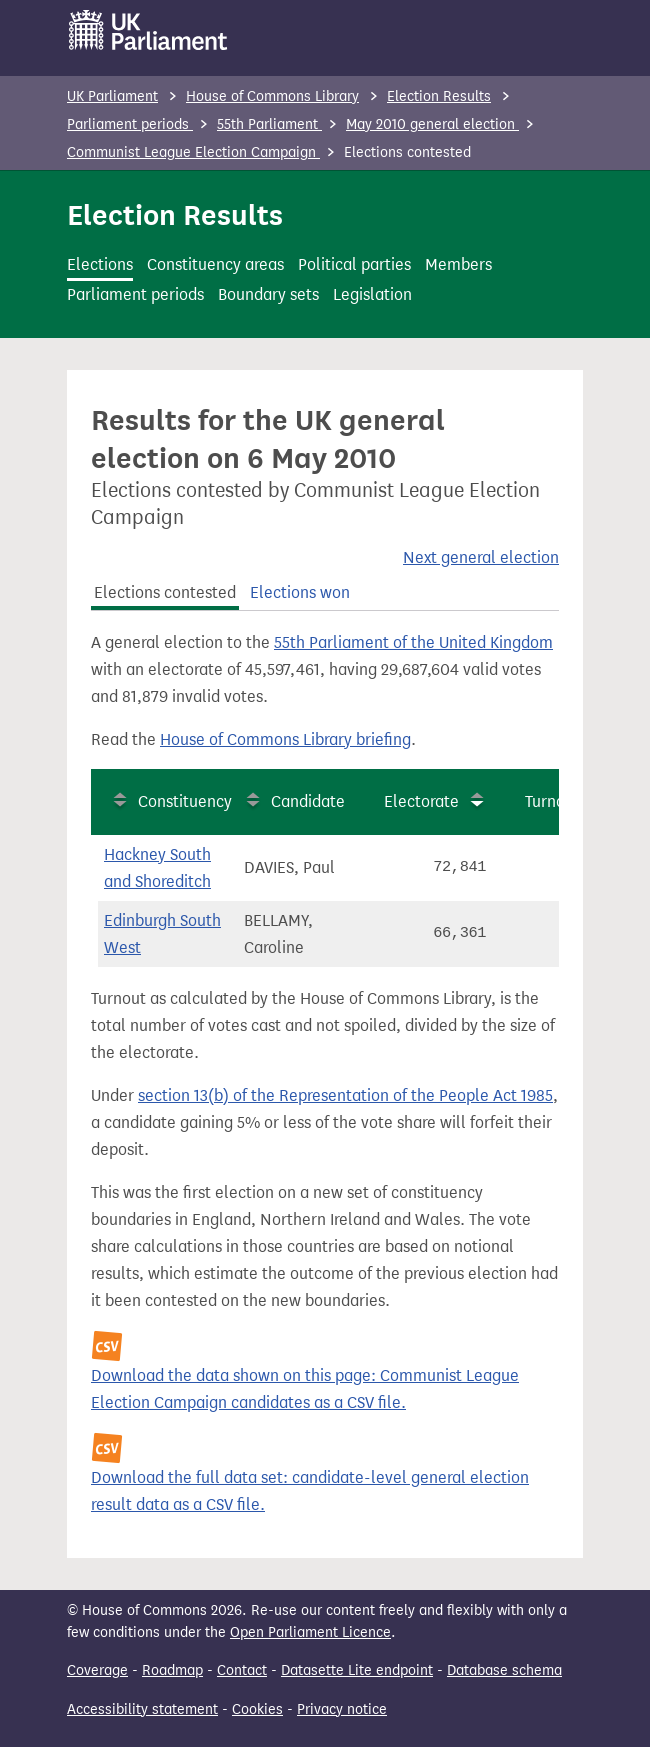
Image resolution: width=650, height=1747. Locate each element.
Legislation (372, 294)
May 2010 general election (432, 124)
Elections (100, 264)
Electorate (421, 801)
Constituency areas (215, 264)
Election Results (439, 96)
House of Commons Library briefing (285, 739)
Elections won (300, 592)
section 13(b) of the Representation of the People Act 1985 (345, 1095)
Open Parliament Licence (310, 1632)
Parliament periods (130, 124)
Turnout (552, 801)
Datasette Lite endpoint (357, 1670)
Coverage (97, 1670)
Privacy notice (342, 1709)
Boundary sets (268, 294)
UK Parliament (112, 96)
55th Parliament (269, 124)
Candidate (308, 801)
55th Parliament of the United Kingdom (413, 642)
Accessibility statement (142, 1709)
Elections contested (165, 592)
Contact (242, 1670)
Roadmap (172, 1670)
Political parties (354, 264)
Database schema (504, 1670)
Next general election (481, 557)
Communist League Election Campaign (193, 152)
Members (458, 264)
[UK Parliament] (148, 30)
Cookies (257, 1709)
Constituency (185, 801)
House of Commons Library (272, 96)
